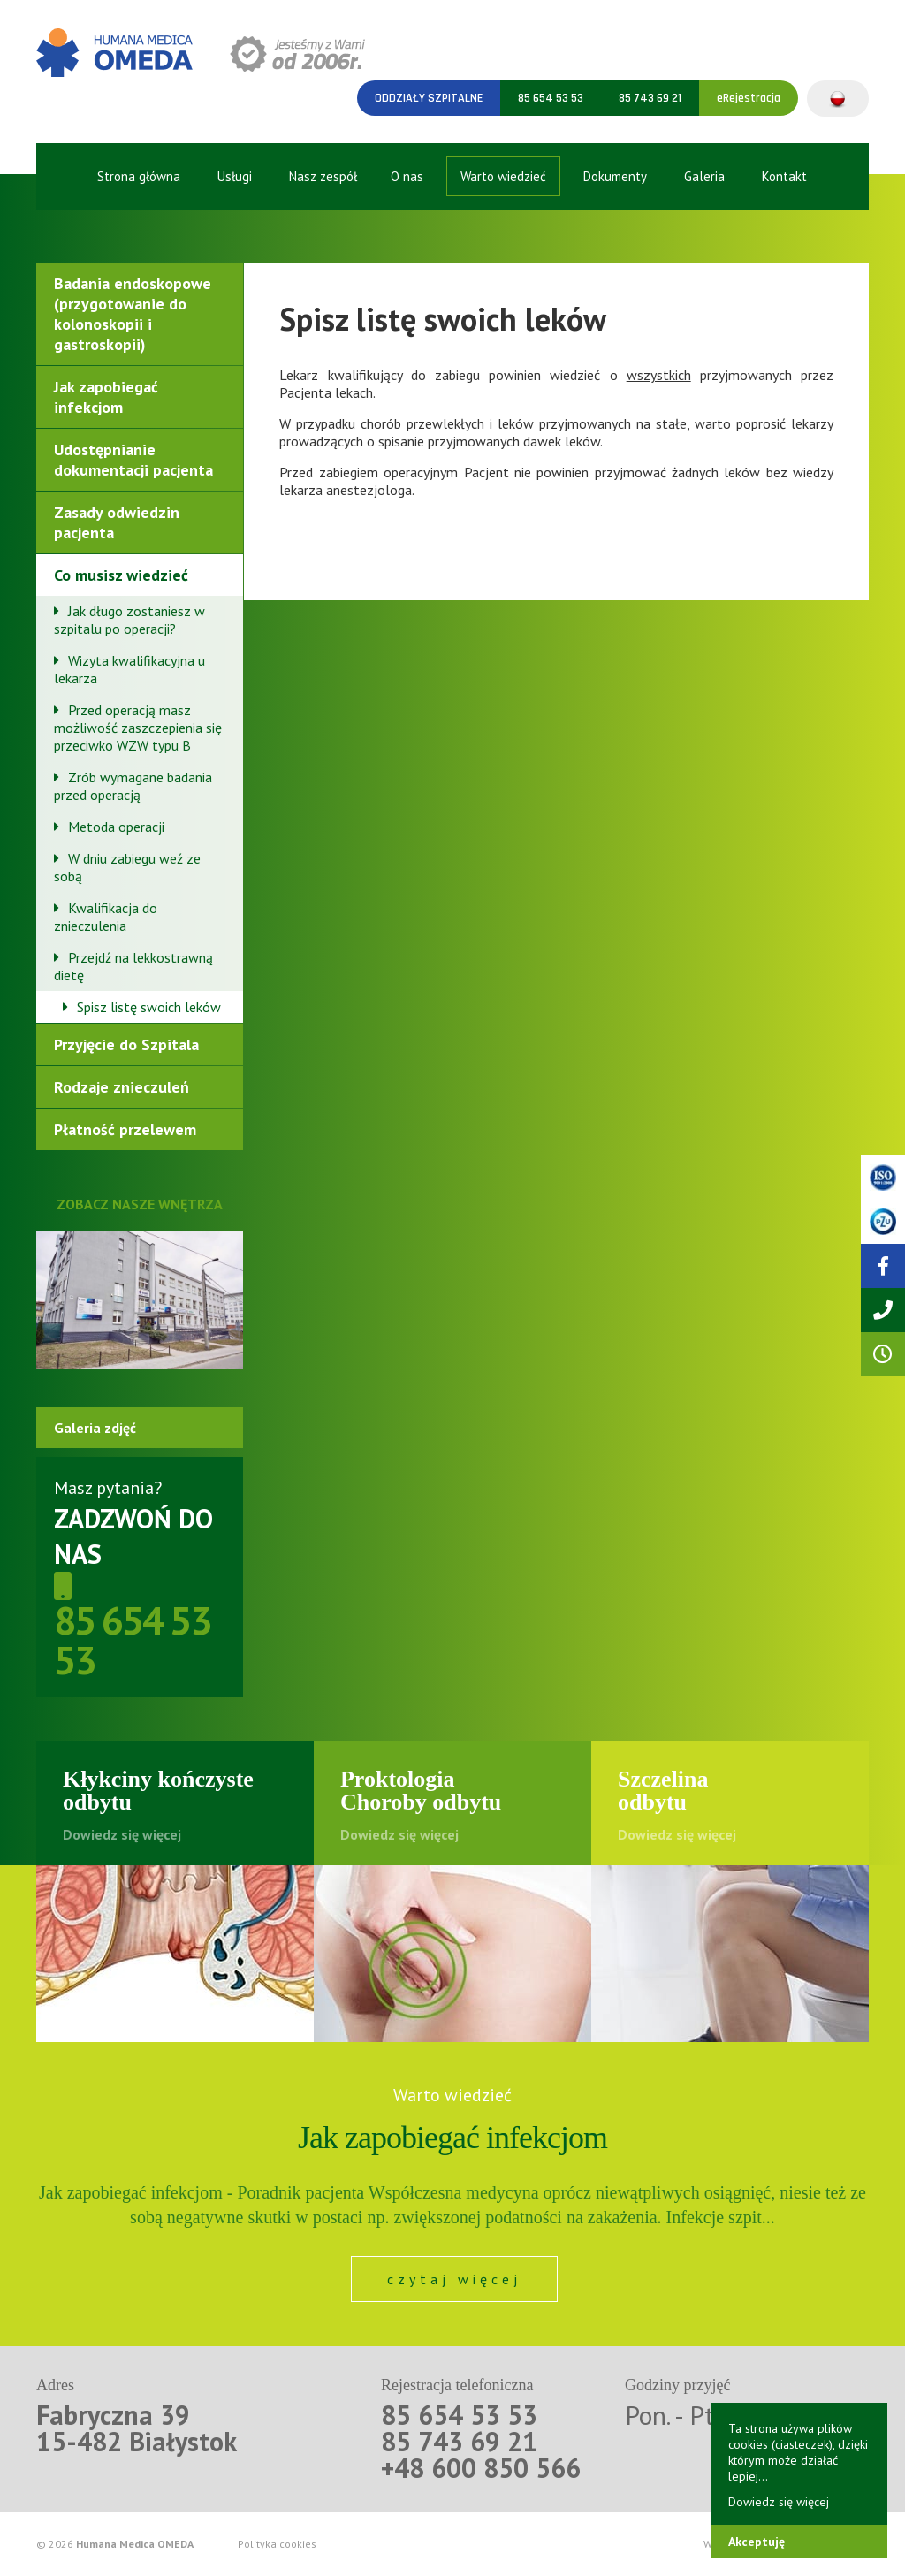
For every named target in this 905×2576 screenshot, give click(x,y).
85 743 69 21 (650, 98)
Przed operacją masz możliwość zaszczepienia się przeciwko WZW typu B (138, 727)
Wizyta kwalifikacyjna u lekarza (129, 669)
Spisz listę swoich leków (149, 1007)
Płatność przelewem (125, 1129)
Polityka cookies (277, 2544)
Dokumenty (615, 176)
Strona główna (138, 176)
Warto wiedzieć (503, 176)
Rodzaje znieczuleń (121, 1087)
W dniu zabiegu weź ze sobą (127, 867)
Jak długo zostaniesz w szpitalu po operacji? (129, 619)
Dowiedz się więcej (778, 2502)
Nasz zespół (323, 176)
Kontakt (784, 176)
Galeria (704, 176)
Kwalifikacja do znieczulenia (105, 916)
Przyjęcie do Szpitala (126, 1044)
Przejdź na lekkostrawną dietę (133, 966)
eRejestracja (748, 98)
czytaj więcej (454, 2279)
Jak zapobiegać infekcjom (106, 397)
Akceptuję (756, 2541)
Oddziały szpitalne (429, 98)
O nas (407, 176)
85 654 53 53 (550, 98)
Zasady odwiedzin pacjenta (116, 522)
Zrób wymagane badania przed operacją (133, 786)
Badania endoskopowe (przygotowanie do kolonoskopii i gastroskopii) (132, 313)
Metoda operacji (116, 826)
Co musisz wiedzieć (121, 575)
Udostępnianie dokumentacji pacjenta (133, 459)
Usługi (234, 176)
